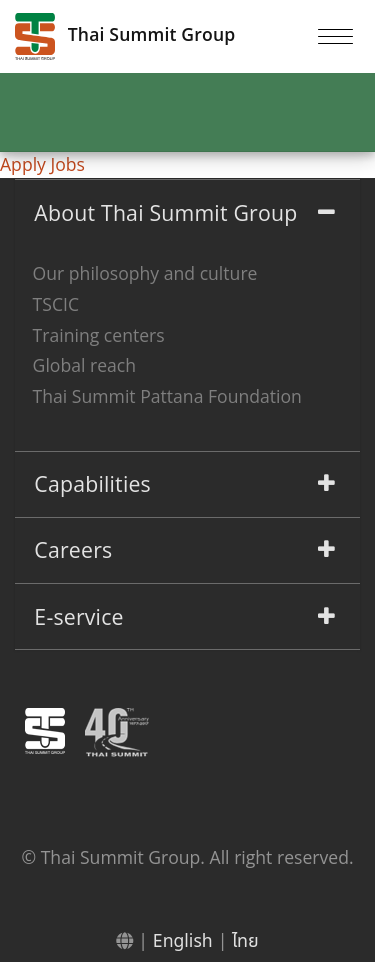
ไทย (245, 940)
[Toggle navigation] (335, 36)
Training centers (99, 335)
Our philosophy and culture (145, 273)
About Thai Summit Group (165, 212)
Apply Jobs (42, 164)
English (183, 940)
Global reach (84, 365)
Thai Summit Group (125, 36)
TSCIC (56, 304)
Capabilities (92, 483)
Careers (73, 549)
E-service (78, 616)
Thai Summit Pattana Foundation (167, 396)
